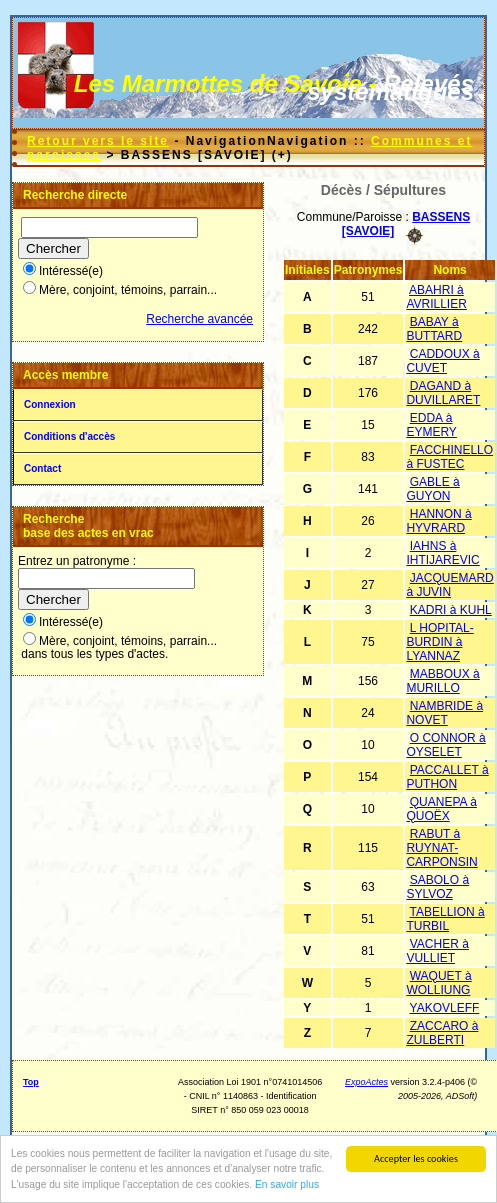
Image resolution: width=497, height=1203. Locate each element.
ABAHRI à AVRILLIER (436, 297)
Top (31, 1082)
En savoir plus (287, 1184)
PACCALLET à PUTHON (447, 777)
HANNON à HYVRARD (438, 521)
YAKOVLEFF (445, 1008)
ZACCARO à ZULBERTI (442, 1033)
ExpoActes (366, 1082)
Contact (42, 468)
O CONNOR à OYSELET (445, 745)
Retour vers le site (98, 141)
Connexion (50, 404)
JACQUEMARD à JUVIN (449, 585)
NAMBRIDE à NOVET (444, 713)
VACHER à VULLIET (437, 951)
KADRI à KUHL (451, 610)
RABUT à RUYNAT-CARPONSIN (441, 848)
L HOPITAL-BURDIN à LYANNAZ (439, 642)
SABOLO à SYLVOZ (437, 887)
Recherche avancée (199, 319)
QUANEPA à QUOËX (441, 809)
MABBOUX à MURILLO (442, 681)
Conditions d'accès (69, 436)
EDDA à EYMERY (431, 425)
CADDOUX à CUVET (442, 361)
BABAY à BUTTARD (434, 329)
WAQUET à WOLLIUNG (438, 983)
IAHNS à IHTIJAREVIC (442, 553)
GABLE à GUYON (432, 489)
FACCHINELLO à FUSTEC (449, 457)
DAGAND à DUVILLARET (443, 393)
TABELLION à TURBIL (445, 919)
